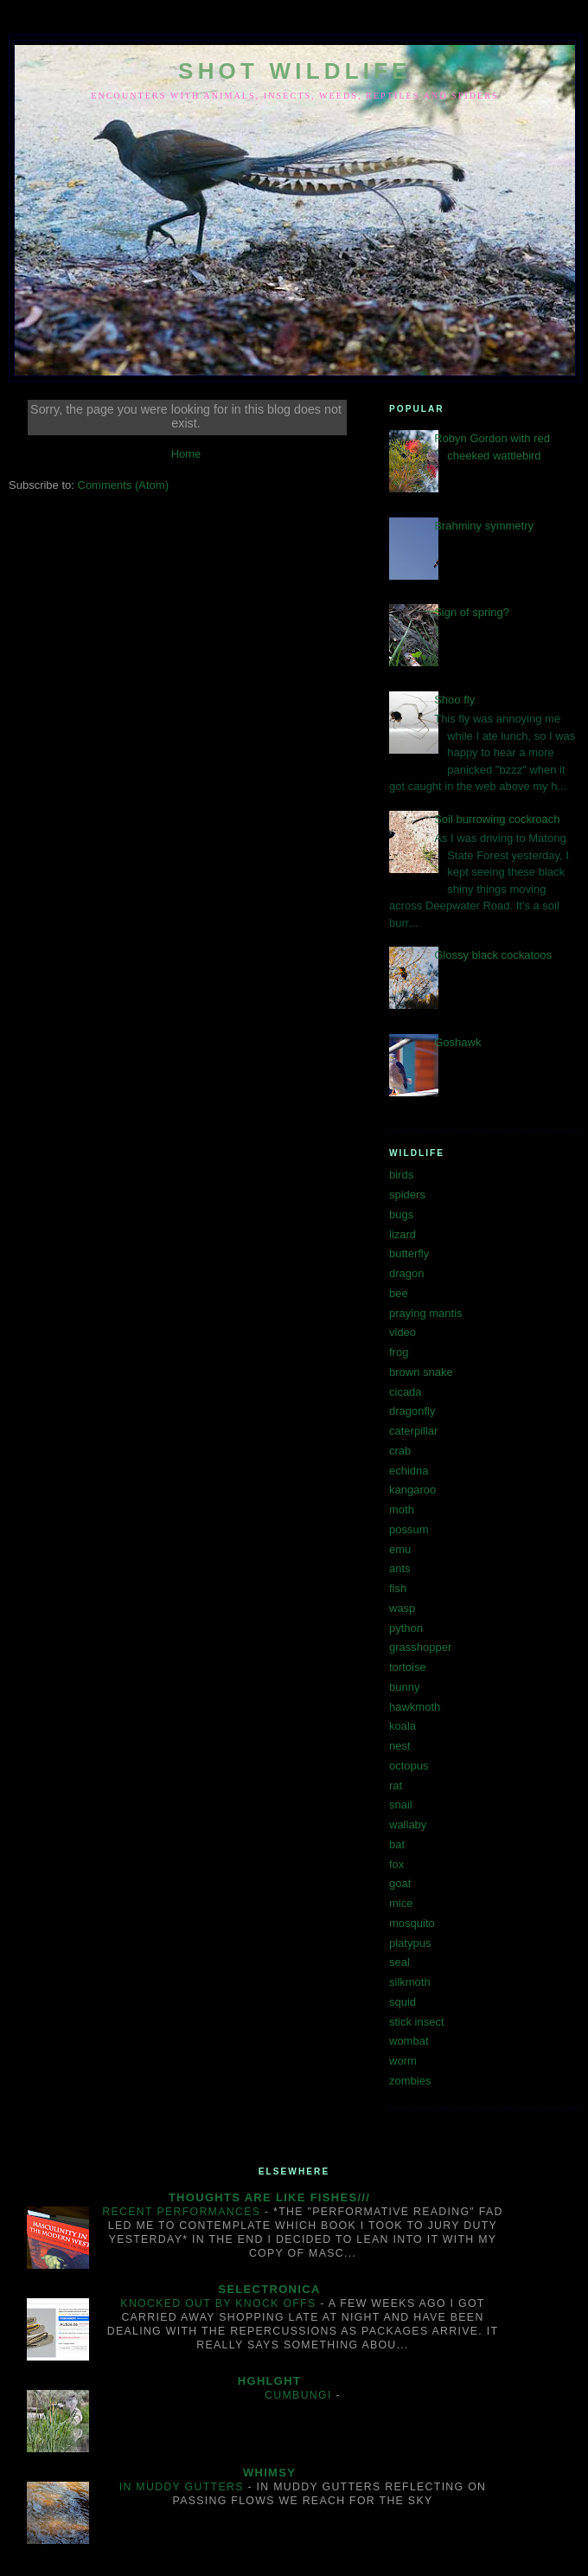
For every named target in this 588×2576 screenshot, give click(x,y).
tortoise (407, 1667)
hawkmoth (414, 1706)
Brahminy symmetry (484, 525)
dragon (406, 1273)
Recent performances (183, 2212)
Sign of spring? (471, 612)
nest (400, 1745)
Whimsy (269, 2472)
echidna (409, 1470)
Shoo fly (454, 699)
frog (398, 1352)
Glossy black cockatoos (493, 954)
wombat (409, 2040)
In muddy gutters (183, 2487)
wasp (402, 1608)
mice (400, 1903)
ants (400, 1568)
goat (400, 1883)
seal (399, 1962)
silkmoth (410, 1981)
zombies (410, 2080)
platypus (410, 1943)
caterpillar (413, 1430)
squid (402, 2001)
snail (400, 1804)
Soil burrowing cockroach (496, 819)
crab (400, 1450)
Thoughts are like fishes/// (269, 2197)
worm (403, 2060)
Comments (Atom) (123, 485)
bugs (401, 1214)
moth (401, 1509)
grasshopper (420, 1647)
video (402, 1332)
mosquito (412, 1923)
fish (397, 1588)
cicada (405, 1391)
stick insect (416, 2021)
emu (400, 1549)
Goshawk (457, 1042)
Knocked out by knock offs (220, 2303)
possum (409, 1529)
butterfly (409, 1253)
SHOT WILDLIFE (295, 71)
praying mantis (426, 1313)
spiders (407, 1194)
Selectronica (269, 2289)
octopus (409, 1765)
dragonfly (412, 1410)
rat (395, 1785)
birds (401, 1174)
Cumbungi (300, 2395)
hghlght (269, 2380)
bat (397, 1844)
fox (396, 1864)
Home (186, 453)
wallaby (407, 1824)
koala (402, 1725)
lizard (402, 1234)
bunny (404, 1686)
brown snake (421, 1371)
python (406, 1628)
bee (398, 1293)
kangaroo (412, 1489)
